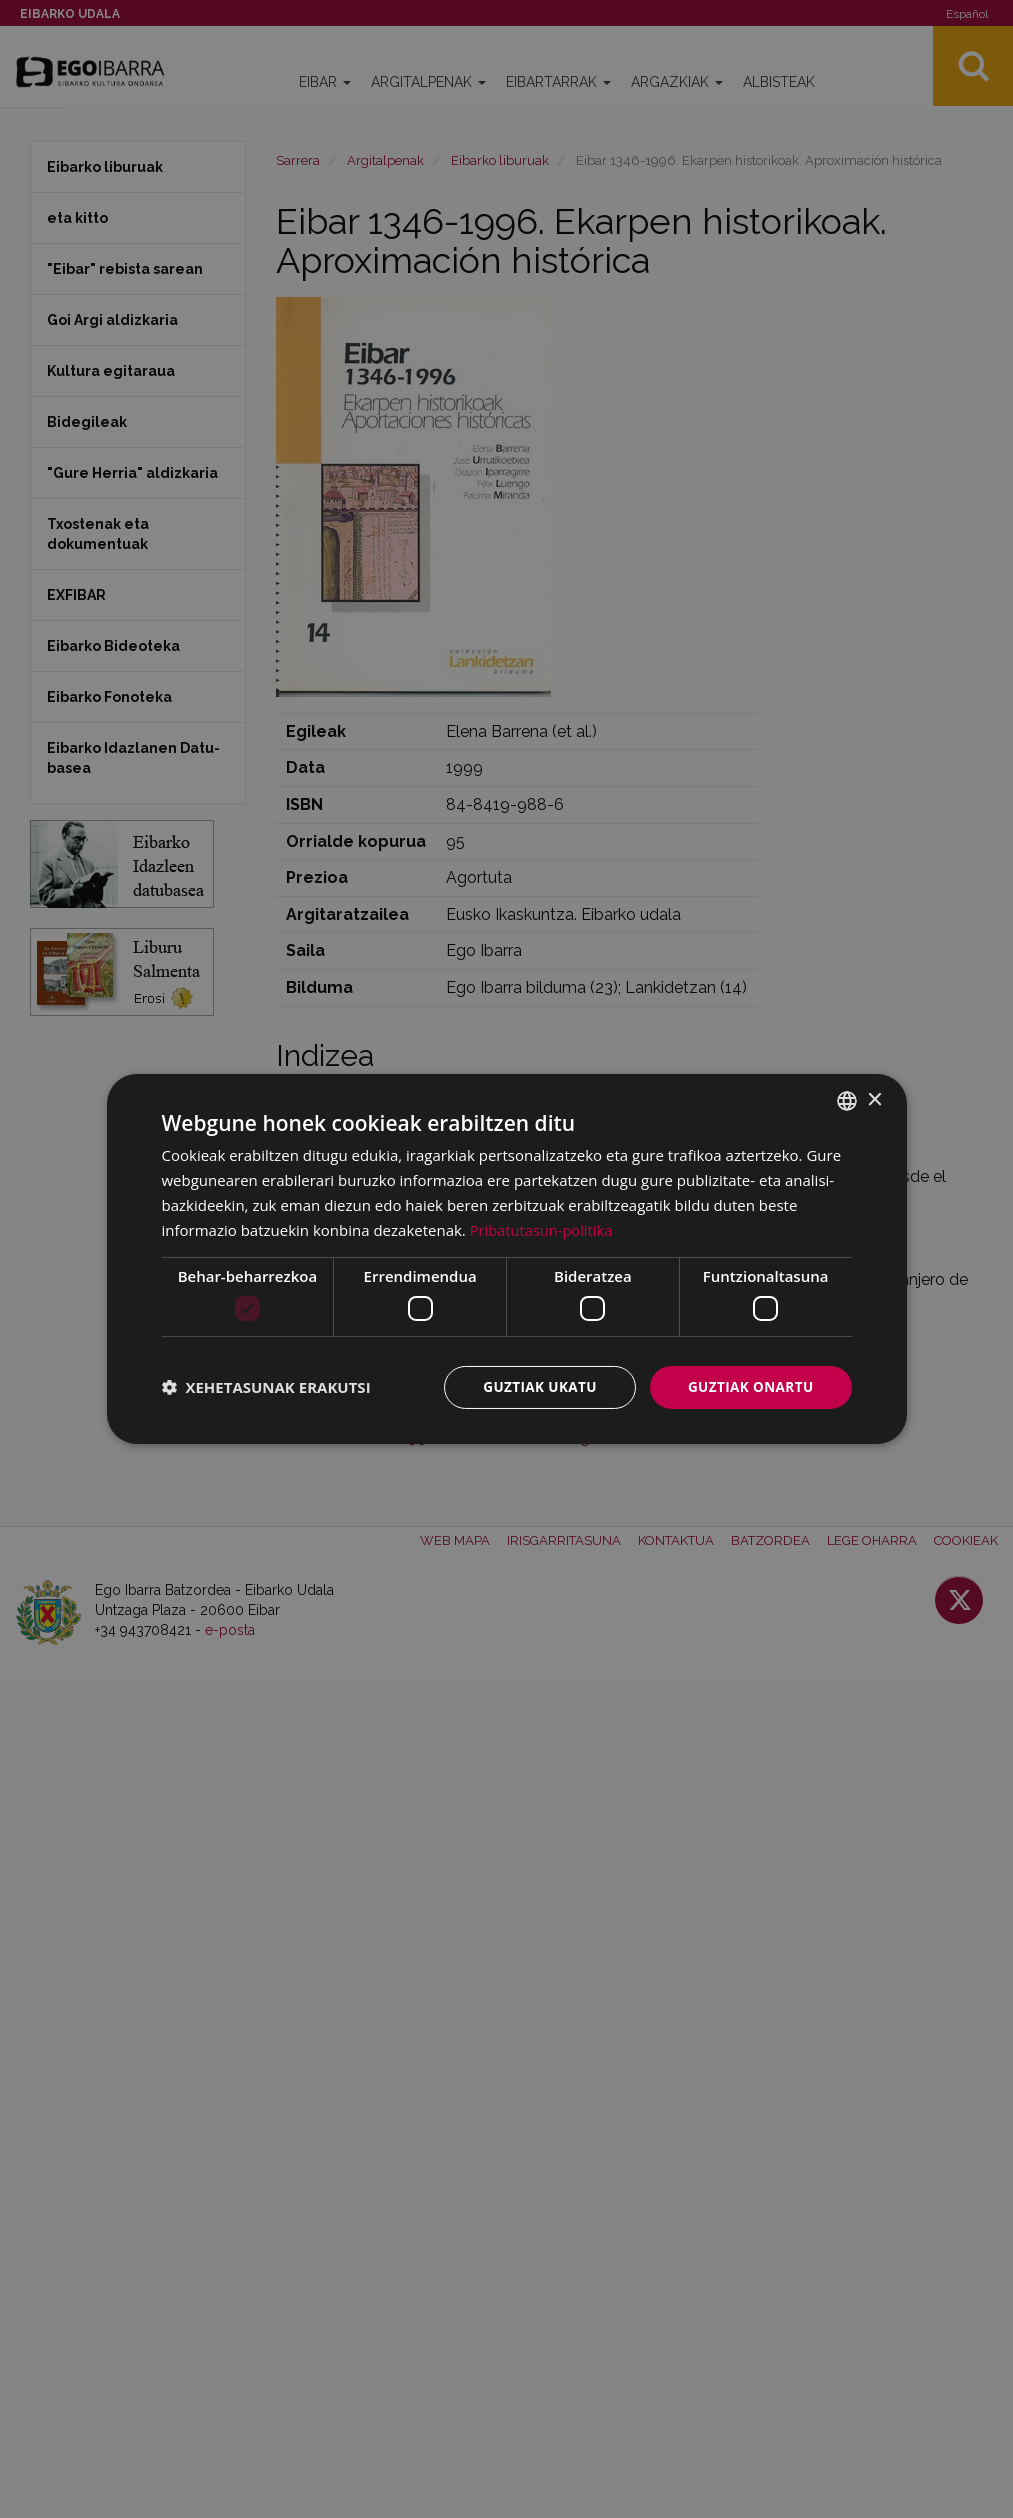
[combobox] (847, 1100)
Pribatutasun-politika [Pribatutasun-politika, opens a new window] (543, 1229)
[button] (266, 1387)
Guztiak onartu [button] (749, 1386)
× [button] (874, 1099)
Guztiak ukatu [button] (534, 1386)
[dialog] (507, 1259)
